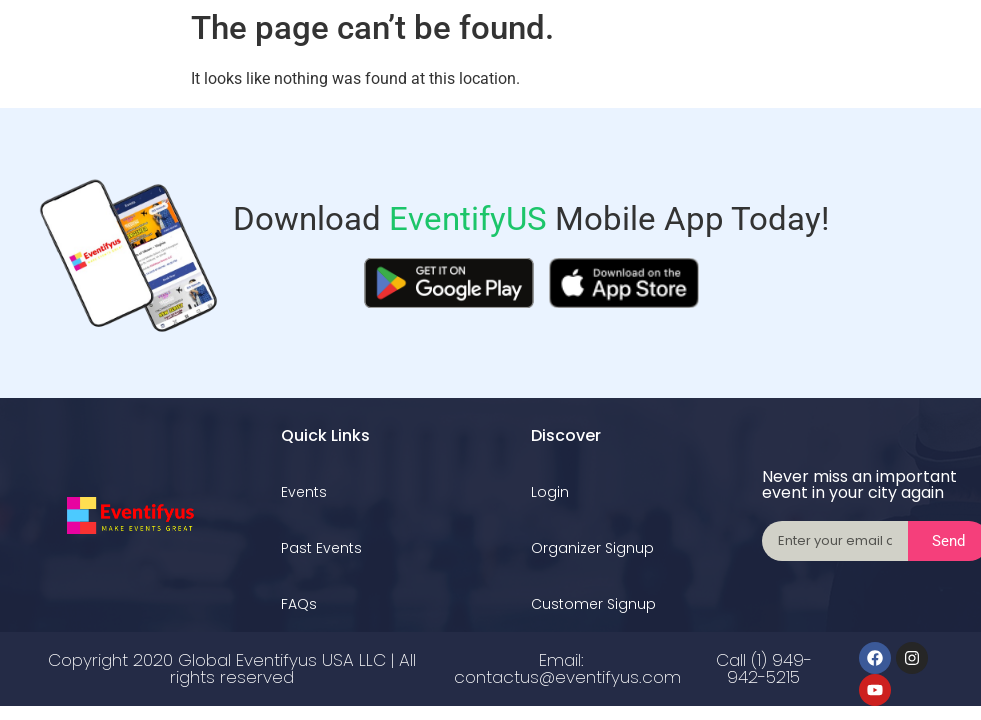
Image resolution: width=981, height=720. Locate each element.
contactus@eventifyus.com (567, 677)
